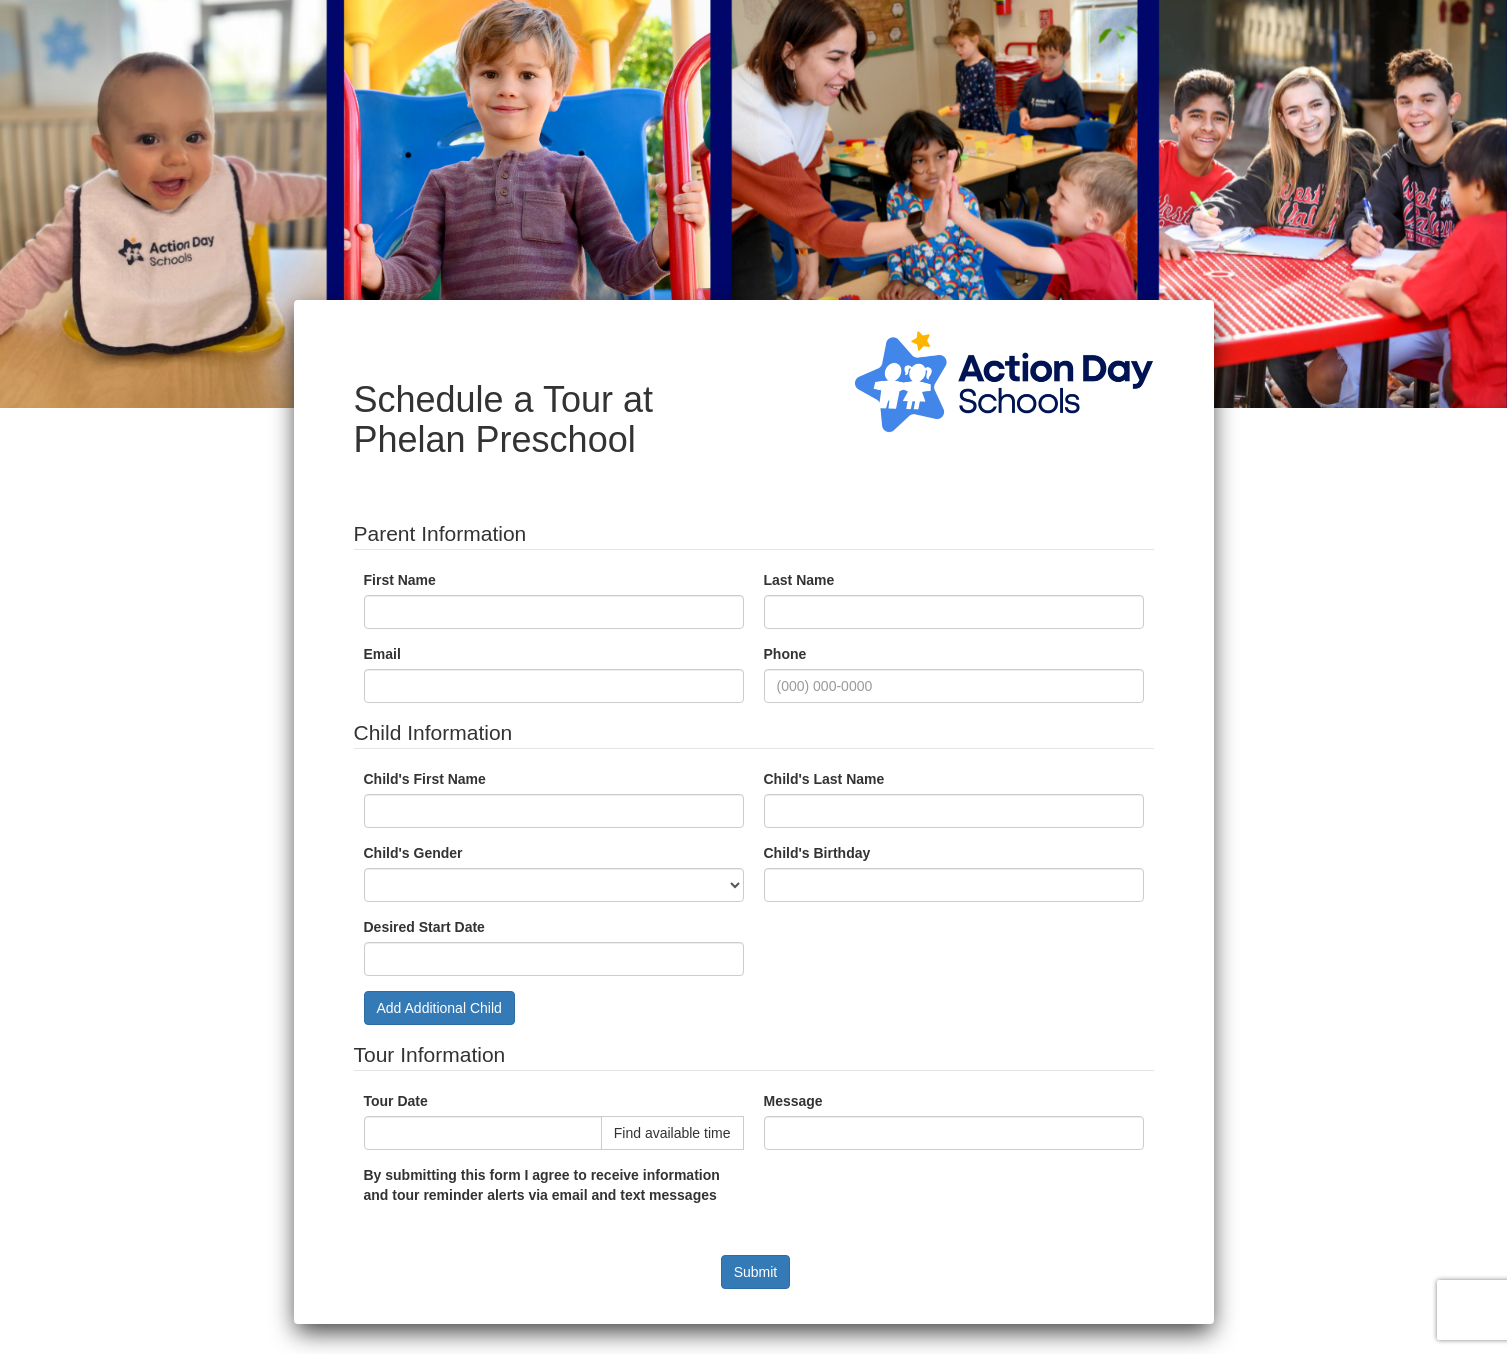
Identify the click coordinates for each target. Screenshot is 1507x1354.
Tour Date (396, 1101)
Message (793, 1101)
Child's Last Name (824, 779)
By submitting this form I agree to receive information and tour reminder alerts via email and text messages (542, 1185)
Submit (756, 1272)
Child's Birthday (817, 853)
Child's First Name (425, 779)
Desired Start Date (424, 927)
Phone (785, 654)
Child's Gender (413, 853)
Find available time (672, 1133)
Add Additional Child (439, 1008)
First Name (400, 580)
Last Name (799, 580)
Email (382, 654)
